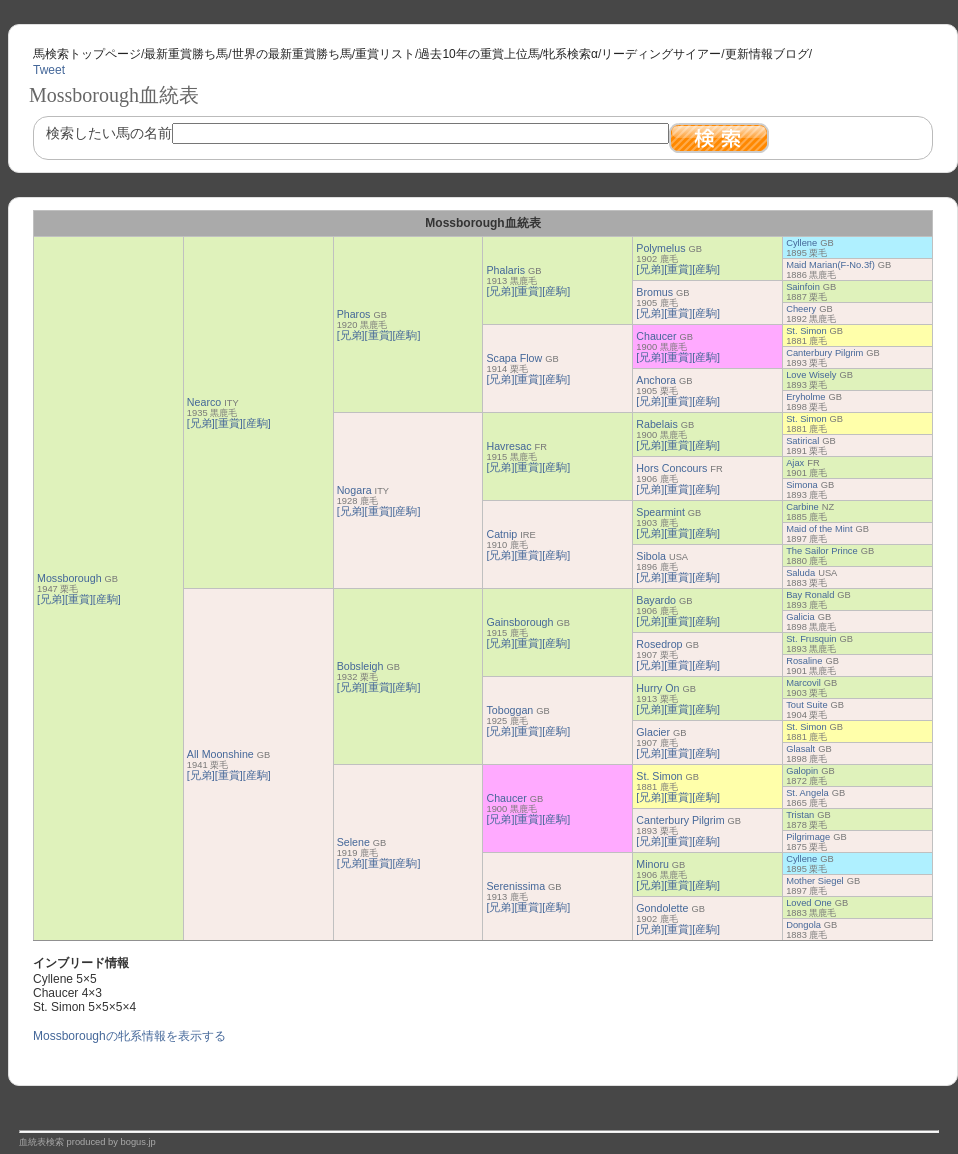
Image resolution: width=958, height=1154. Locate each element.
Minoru (652, 864)
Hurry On (657, 688)
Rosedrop (659, 644)
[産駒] (107, 599)
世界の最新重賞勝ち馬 (292, 54)
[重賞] (79, 599)
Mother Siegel (815, 881)
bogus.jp (138, 1142)
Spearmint (660, 512)
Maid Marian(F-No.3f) (830, 265)
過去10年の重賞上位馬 (478, 54)
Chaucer (656, 336)
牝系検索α (570, 54)
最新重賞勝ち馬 (186, 54)
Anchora (656, 380)
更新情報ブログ (767, 54)
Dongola (803, 925)
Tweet (49, 70)
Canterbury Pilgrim (824, 353)
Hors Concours (671, 468)
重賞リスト (385, 54)
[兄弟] (51, 599)
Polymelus (660, 248)
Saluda (800, 573)
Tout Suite (807, 705)
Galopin (802, 771)
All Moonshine (220, 754)
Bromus (654, 292)
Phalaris (505, 270)
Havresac (508, 446)
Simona (802, 485)
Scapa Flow (514, 358)
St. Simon (806, 331)
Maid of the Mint (819, 529)
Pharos (354, 314)
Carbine (802, 507)
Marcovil (803, 683)
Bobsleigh (360, 666)
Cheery (801, 309)
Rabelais (656, 424)
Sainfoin (803, 287)
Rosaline (804, 661)
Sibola (651, 556)
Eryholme (805, 397)
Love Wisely (811, 375)
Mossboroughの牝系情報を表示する (129, 1036)
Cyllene (801, 243)
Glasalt (800, 749)
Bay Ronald (810, 595)
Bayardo (656, 600)
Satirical (802, 441)
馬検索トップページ (87, 54)
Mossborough (69, 578)
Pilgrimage (808, 837)
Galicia (800, 617)
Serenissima (515, 886)
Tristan (800, 815)
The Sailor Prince (822, 551)
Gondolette (662, 908)
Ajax (795, 463)
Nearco (204, 402)
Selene (353, 842)
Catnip (501, 534)
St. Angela (807, 793)
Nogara (354, 490)
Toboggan (509, 710)
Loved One (809, 903)
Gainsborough (519, 622)
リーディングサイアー (661, 54)
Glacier (653, 732)
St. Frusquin (811, 639)
